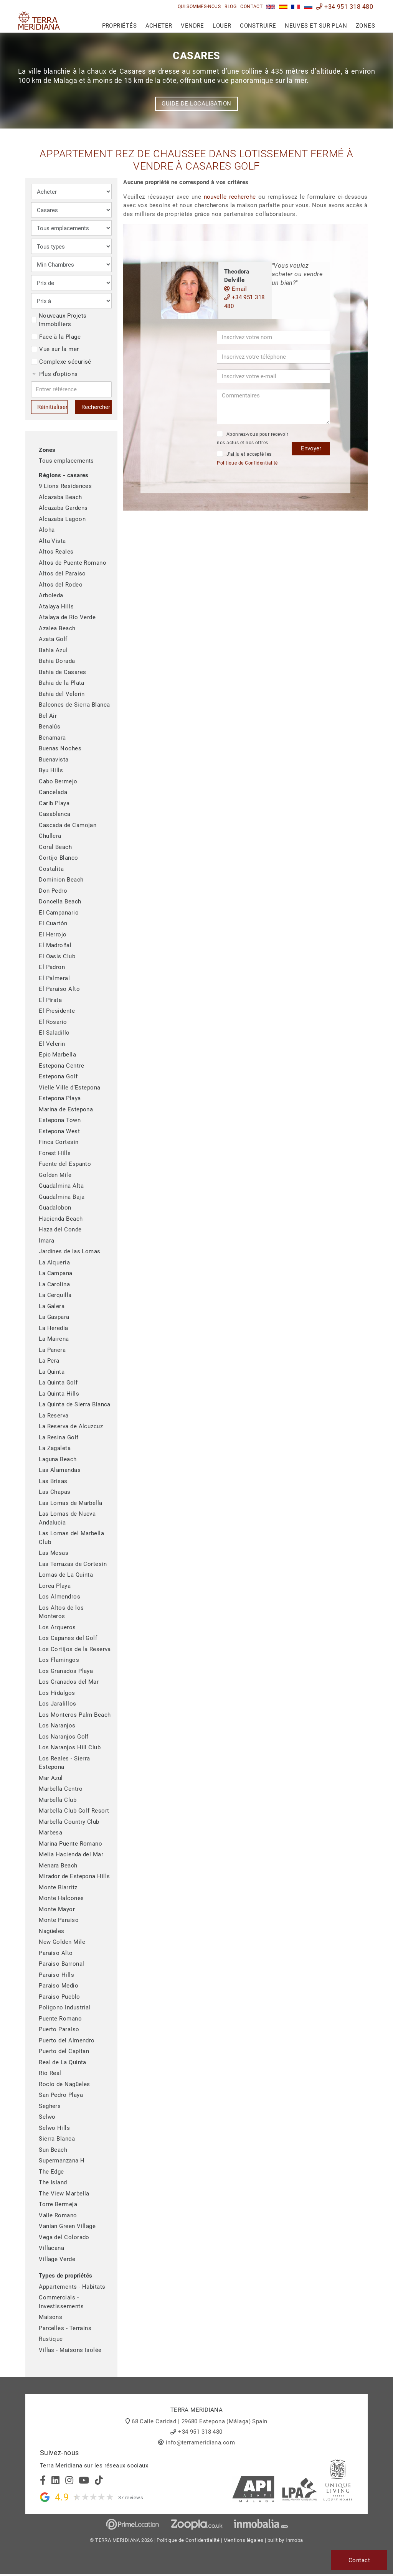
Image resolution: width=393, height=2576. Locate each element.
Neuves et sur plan (316, 25)
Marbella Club (57, 1799)
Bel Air (48, 715)
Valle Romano (58, 2215)
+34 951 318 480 (344, 6)
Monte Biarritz (58, 1887)
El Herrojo (53, 934)
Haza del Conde (60, 1229)
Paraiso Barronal (61, 1963)
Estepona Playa (60, 1098)
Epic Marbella (57, 1054)
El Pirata (50, 1000)
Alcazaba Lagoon (62, 519)
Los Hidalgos (57, 1692)
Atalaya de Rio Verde (67, 617)
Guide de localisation (196, 103)
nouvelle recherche (230, 196)
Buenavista (54, 759)
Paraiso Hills (56, 1974)
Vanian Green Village (67, 2226)
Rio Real (50, 2073)
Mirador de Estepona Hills (74, 1876)
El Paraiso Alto (59, 989)
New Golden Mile (62, 1941)
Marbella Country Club (69, 1821)
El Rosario (53, 1022)
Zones (365, 25)
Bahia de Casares (62, 672)
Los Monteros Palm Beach (75, 1714)
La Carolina (54, 1284)
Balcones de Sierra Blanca (74, 704)
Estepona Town (60, 1120)
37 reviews (131, 2497)
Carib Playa (54, 803)
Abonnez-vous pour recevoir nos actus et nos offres (252, 438)
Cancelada (53, 792)
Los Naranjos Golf (64, 1736)
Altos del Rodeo (61, 584)
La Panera (52, 1350)
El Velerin (52, 1043)
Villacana (51, 2248)
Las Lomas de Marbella (70, 1503)
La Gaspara (54, 1317)
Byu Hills (51, 770)
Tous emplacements (66, 460)
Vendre (192, 25)
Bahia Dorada (57, 661)
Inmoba (294, 2540)
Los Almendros (59, 1596)
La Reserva (54, 1415)
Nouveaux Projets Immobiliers (59, 320)
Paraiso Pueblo (59, 1996)
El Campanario (59, 912)
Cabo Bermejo (58, 781)
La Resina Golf (58, 1437)
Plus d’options (55, 374)
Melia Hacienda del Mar (71, 1854)
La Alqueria (54, 1262)
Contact (251, 6)
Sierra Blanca (57, 2138)
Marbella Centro (61, 1788)
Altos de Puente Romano (72, 562)
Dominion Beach (61, 879)
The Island (53, 2182)
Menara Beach (58, 1865)
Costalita (51, 868)
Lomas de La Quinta (66, 1574)
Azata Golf (53, 639)
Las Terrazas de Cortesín (73, 1564)
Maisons (50, 2317)
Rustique (51, 2338)
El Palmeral (54, 978)
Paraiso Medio (58, 1985)
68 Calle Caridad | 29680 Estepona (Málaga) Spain (200, 2421)
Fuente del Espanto (65, 1163)
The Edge (51, 2171)
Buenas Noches (60, 748)
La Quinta (51, 1371)
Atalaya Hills (56, 606)
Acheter (158, 25)
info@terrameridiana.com (200, 2442)
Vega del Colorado (64, 2237)
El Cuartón (53, 923)
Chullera (50, 835)
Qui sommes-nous (199, 6)
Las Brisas (53, 1481)
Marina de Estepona (66, 1109)
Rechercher (95, 407)
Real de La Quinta (62, 2062)
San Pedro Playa (61, 2094)
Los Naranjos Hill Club (70, 1747)
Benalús (49, 726)
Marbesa (50, 1832)
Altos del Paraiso (62, 573)
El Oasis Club (57, 956)
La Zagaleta (55, 1448)
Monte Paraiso (59, 1920)
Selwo (47, 2116)
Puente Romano (60, 2018)
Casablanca (55, 814)
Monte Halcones (61, 1898)
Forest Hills (55, 1153)
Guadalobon (55, 1207)
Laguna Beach (57, 1459)
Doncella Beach (60, 901)
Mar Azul (51, 1778)
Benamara (52, 737)
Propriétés (119, 25)
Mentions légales (243, 2540)
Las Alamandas (60, 1470)
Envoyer (311, 448)
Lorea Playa (55, 1585)
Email (235, 288)
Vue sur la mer (55, 349)
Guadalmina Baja (61, 1196)
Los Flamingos (59, 1659)
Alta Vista (52, 540)
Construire (258, 25)
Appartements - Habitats (72, 2286)
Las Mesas (53, 1552)
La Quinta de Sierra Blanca (75, 1404)
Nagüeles (51, 1931)
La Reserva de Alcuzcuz (71, 1426)
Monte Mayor (57, 1909)
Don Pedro (53, 890)
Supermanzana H (61, 2160)
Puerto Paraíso (59, 2029)
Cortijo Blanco (58, 857)
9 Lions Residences (65, 486)
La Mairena (54, 1338)
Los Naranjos (57, 1725)
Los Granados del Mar (69, 1681)
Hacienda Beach (61, 1218)
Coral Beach (55, 847)
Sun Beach (53, 2149)
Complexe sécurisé (61, 361)
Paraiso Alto (56, 1953)
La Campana (56, 1273)
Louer (222, 25)
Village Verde (57, 2259)
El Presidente (57, 1010)
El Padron (52, 967)
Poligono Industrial (65, 2007)
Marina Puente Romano (70, 1843)
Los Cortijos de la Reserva (75, 1649)
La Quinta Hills (59, 1393)
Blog (230, 6)
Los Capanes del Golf (68, 1638)
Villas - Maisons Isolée (70, 2350)
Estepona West (59, 1131)
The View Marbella (64, 2193)
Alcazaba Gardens (63, 507)
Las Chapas (55, 1491)
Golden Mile (55, 1175)
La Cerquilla (55, 1295)
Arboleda (51, 595)
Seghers (50, 2106)
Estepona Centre (61, 1065)
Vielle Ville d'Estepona (69, 1087)
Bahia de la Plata (61, 682)
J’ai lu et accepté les (247, 458)
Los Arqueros (57, 1627)
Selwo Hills (54, 2127)
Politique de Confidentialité (247, 463)
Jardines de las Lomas (69, 1251)
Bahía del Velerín (62, 694)
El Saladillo (54, 1032)
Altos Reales (56, 551)
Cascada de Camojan (67, 825)
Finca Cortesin (58, 1142)
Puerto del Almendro (67, 2040)
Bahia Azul (53, 650)
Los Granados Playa (66, 1671)
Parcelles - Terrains (65, 2328)
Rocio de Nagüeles (64, 2084)
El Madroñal (55, 945)
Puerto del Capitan (64, 2051)
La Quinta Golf (58, 1382)
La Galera (51, 1306)
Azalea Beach (57, 628)
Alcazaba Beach (60, 497)
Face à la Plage (56, 336)
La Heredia (53, 1328)
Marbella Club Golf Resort (74, 1810)
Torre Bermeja (58, 2204)
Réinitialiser (52, 407)
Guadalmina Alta (61, 1185)
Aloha (46, 529)
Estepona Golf (58, 1076)
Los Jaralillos (57, 1703)
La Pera (49, 1360)
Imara (46, 1240)
